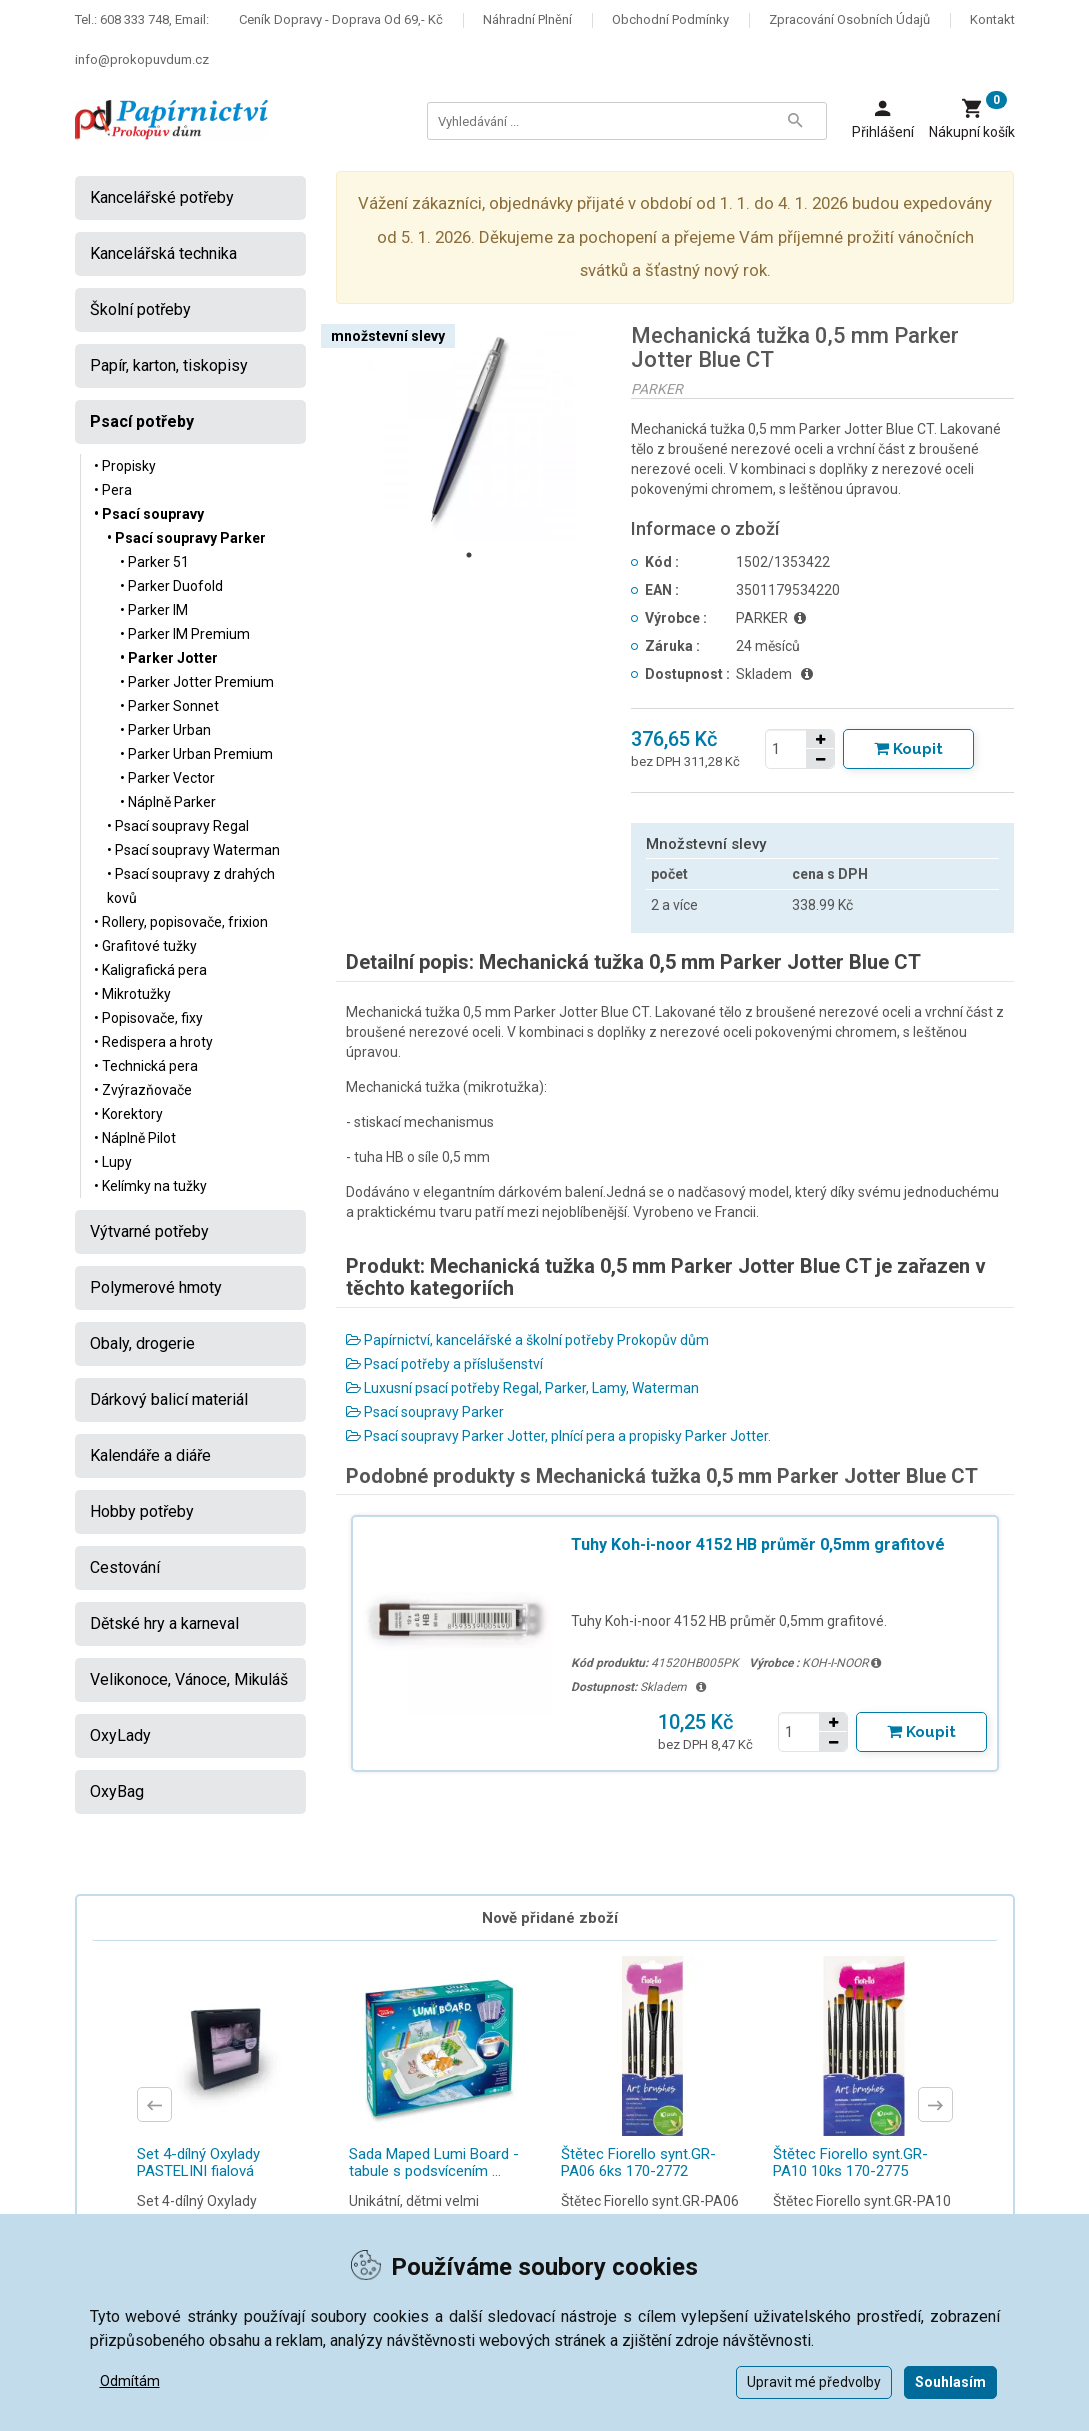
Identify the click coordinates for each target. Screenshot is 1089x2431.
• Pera (113, 490)
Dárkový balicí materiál (169, 1399)
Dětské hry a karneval (164, 1623)
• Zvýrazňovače (143, 1090)
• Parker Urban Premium (196, 754)
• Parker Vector (167, 778)
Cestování (125, 1567)
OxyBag (117, 1791)
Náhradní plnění (527, 19)
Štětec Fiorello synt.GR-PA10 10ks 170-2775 (850, 2162)
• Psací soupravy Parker (186, 538)
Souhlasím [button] (950, 2382)
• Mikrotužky (132, 994)
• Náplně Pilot (135, 1138)
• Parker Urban (165, 730)
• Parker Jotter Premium (197, 682)
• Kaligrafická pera (150, 970)
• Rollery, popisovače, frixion (181, 922)
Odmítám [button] (130, 2381)
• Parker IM (154, 610)
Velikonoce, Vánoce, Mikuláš (189, 1679)
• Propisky (125, 466)
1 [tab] (469, 555)
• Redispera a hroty (153, 1042)
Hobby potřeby (142, 1511)
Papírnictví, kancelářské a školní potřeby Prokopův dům (527, 1340)
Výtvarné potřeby (149, 1231)
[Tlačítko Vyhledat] (796, 121)
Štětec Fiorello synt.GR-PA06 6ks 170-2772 (638, 2162)
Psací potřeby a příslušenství (444, 1364)
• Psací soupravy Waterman (193, 850)
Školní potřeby (140, 309)
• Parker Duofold (171, 586)
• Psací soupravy (149, 514)
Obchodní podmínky (670, 19)
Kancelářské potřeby (162, 197)
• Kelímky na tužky (150, 1186)
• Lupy (113, 1162)
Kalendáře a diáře (150, 1455)
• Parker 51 (154, 562)
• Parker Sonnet (169, 706)
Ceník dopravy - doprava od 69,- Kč (341, 19)
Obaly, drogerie (142, 1343)
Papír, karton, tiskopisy (169, 365)
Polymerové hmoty (156, 1287)
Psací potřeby (142, 421)
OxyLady (120, 1735)
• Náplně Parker (168, 802)
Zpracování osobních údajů (849, 19)
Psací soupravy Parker (425, 1412)
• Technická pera (146, 1066)
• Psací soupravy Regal (178, 826)
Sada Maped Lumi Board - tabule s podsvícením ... (434, 2162)
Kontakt (992, 19)
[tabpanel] (469, 432)
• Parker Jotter (169, 658)
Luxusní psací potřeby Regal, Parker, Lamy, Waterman (522, 1388)
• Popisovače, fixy (148, 1018)
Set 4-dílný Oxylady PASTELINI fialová (198, 2162)
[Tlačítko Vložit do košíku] (908, 749)
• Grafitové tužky (145, 946)
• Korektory (128, 1114)
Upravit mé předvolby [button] (814, 2382)
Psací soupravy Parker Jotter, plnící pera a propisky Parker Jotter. (558, 1436)
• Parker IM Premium (185, 634)
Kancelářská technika (163, 253)
